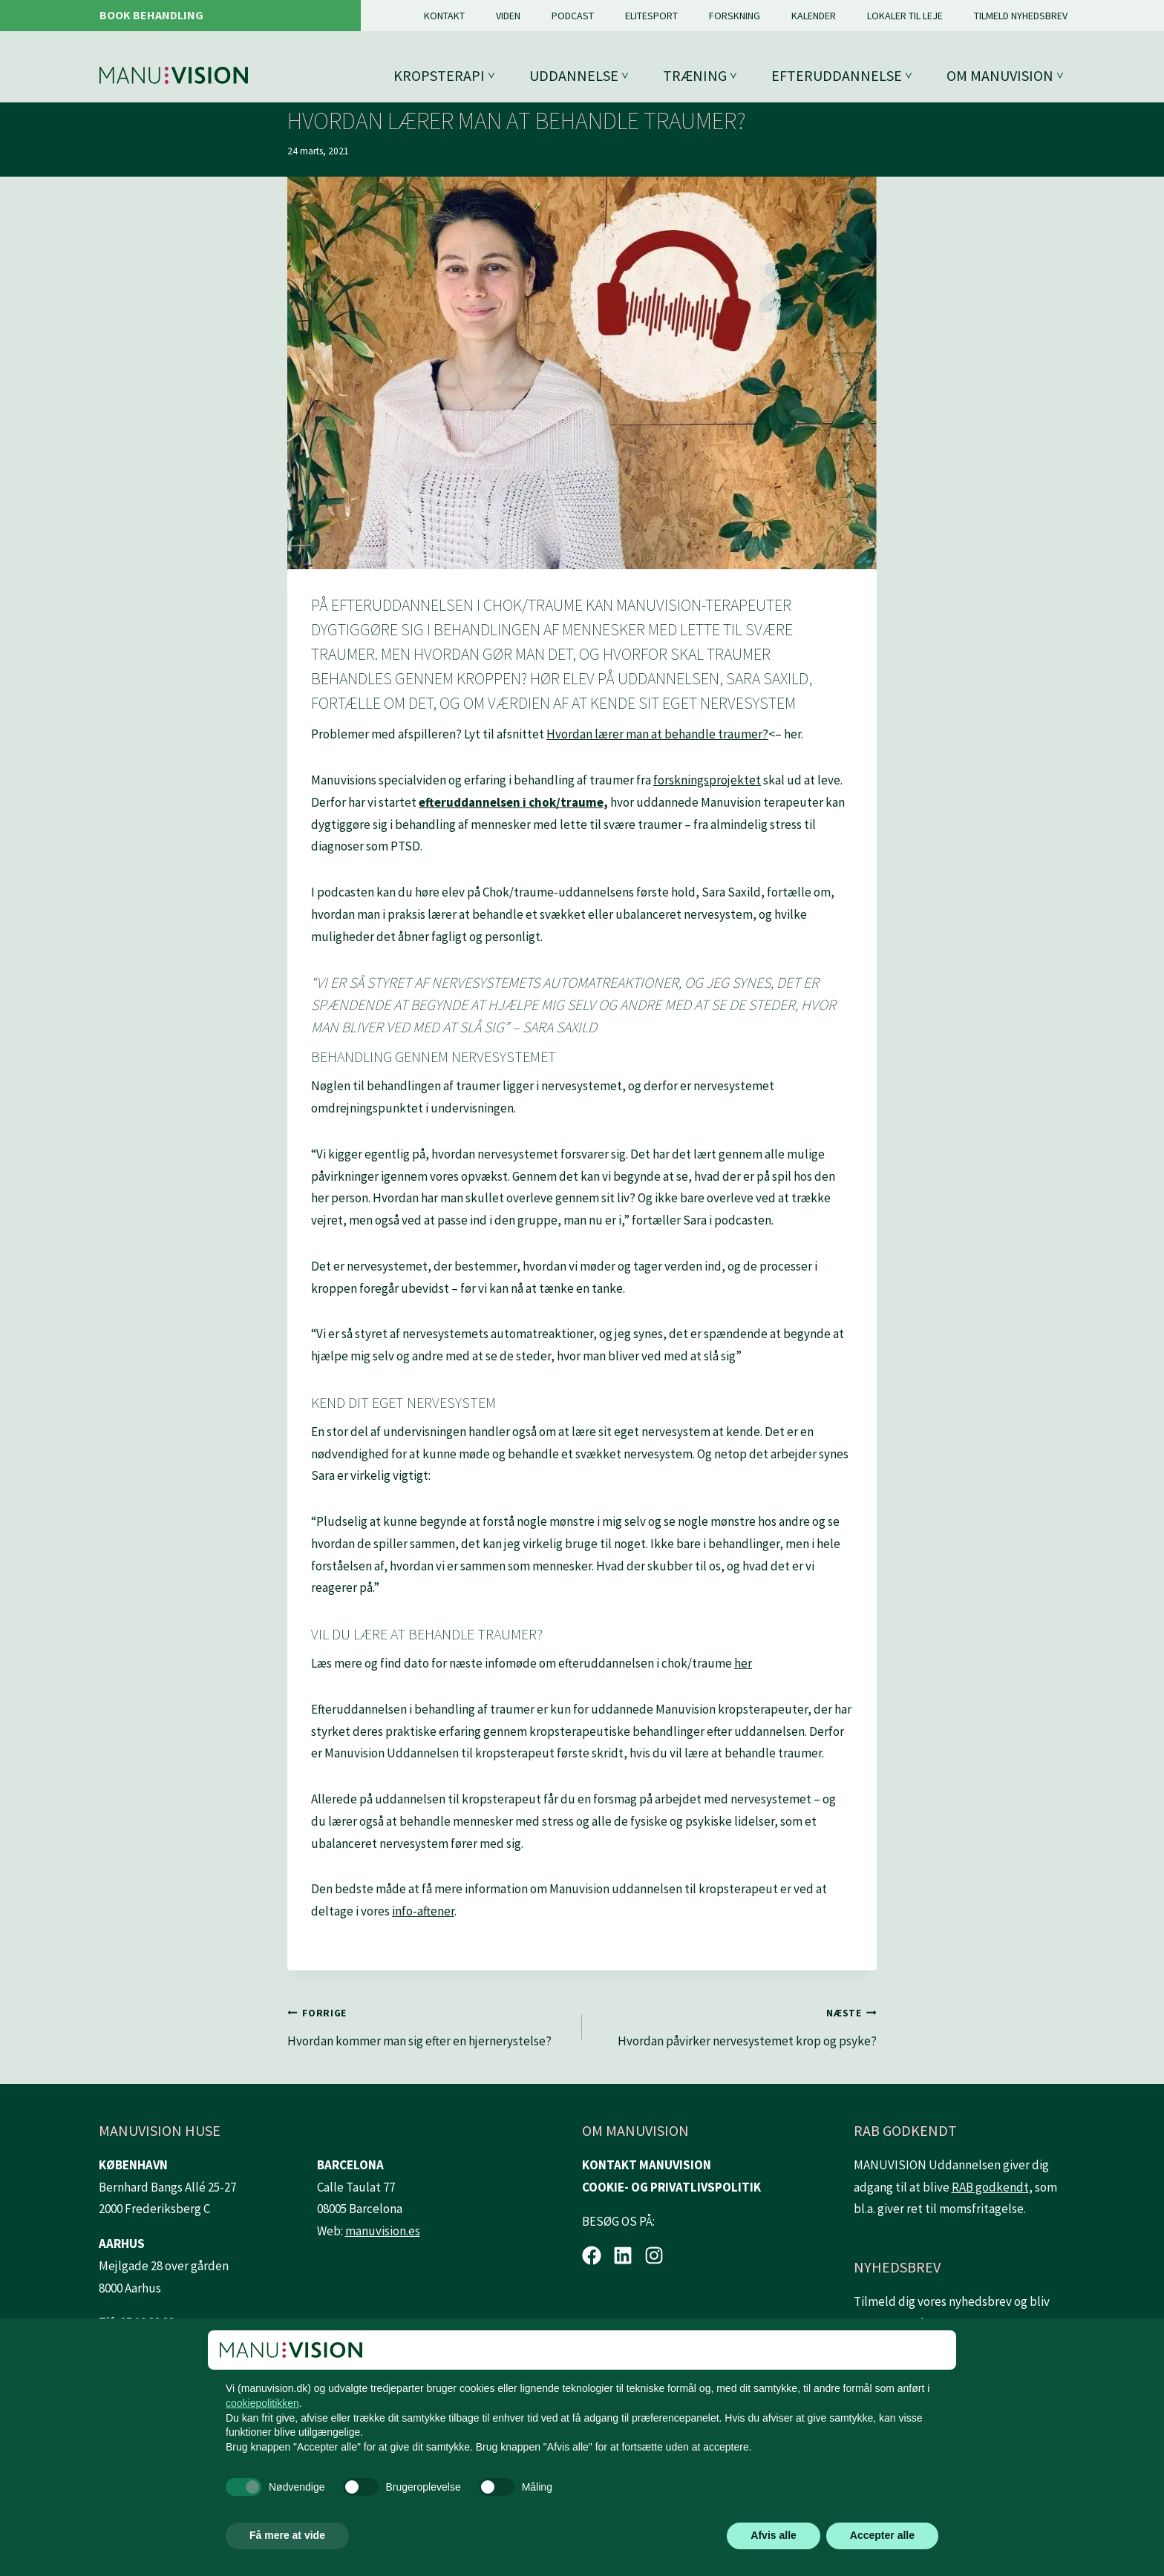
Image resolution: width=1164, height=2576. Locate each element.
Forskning (734, 15)
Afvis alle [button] (773, 2535)
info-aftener (423, 1911)
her (743, 1663)
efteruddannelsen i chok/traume (511, 802)
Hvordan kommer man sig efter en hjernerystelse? (428, 2025)
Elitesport (651, 15)
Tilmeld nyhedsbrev (1020, 15)
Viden (508, 15)
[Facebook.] (591, 2255)
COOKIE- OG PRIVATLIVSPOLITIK (671, 2187)
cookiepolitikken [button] (262, 2403)
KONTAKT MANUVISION (646, 2165)
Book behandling (151, 14)
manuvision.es (382, 2231)
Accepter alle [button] (882, 2535)
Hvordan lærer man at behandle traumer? (657, 734)
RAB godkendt (990, 2187)
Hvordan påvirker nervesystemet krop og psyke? (736, 2025)
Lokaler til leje (905, 15)
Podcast (573, 15)
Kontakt (444, 15)
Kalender (813, 15)
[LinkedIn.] (622, 2255)
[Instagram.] (654, 2255)
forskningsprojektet (707, 780)
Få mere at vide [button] (287, 2535)
